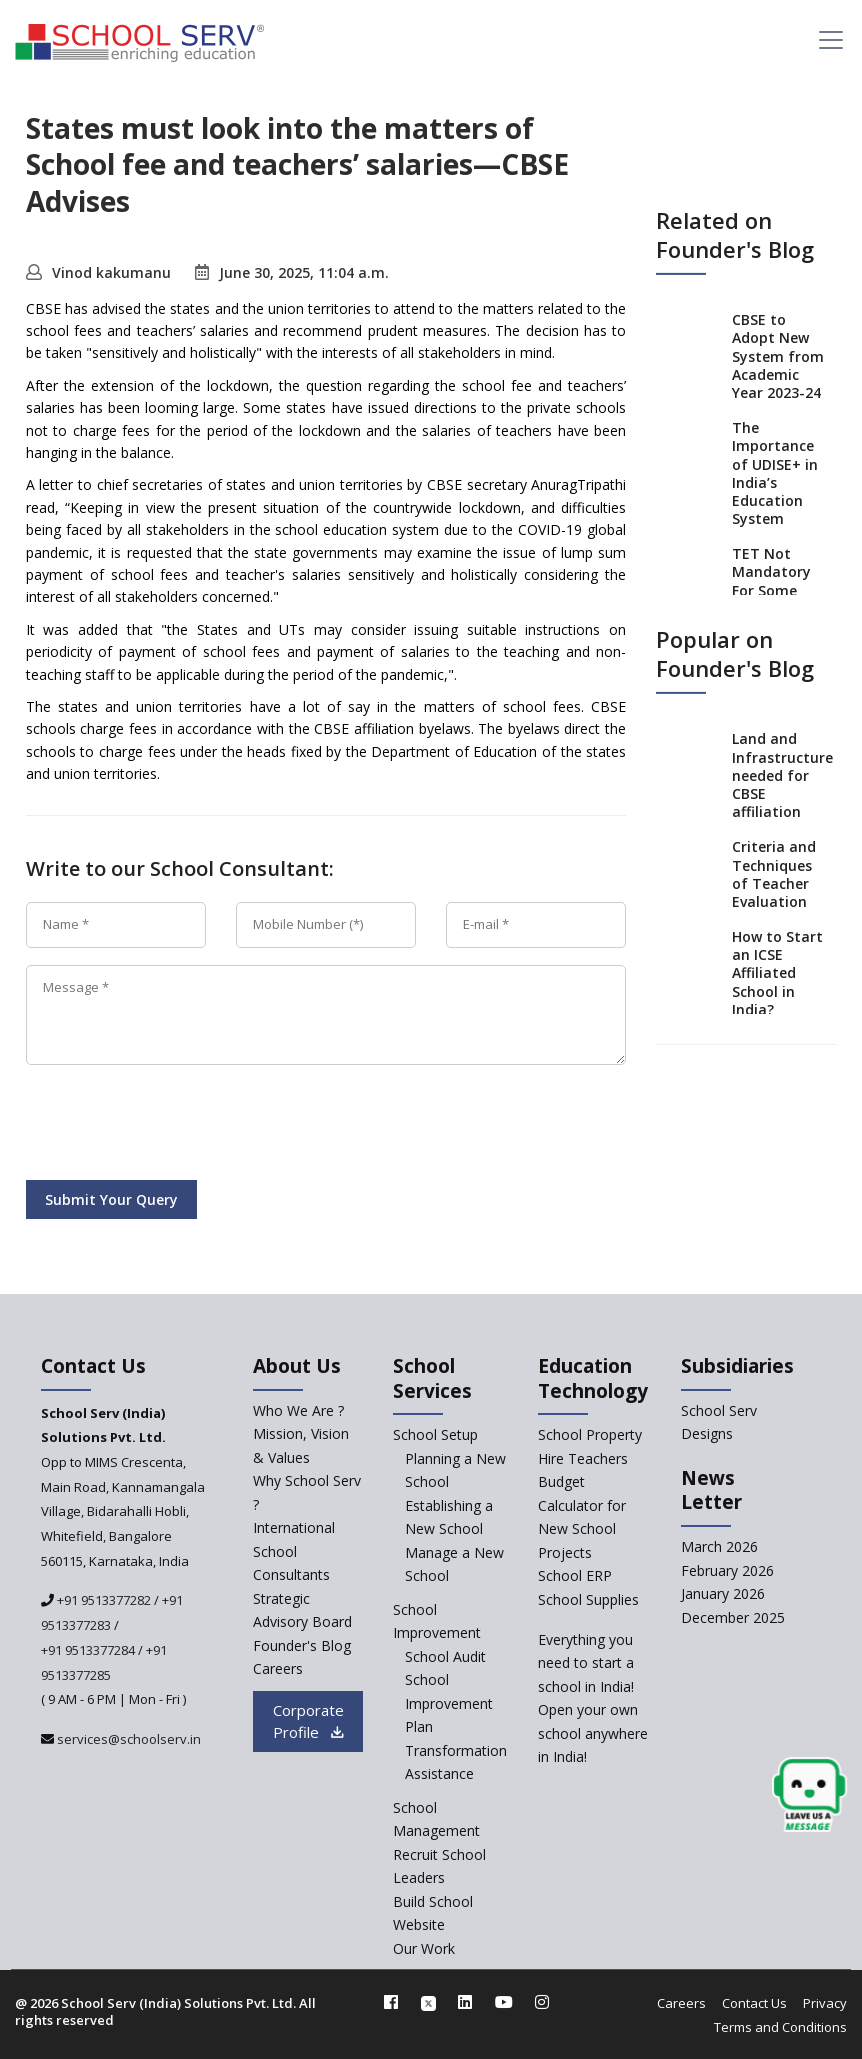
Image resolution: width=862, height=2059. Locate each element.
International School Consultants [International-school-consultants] (294, 1551)
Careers (681, 2003)
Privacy (825, 2003)
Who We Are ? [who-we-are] (298, 1410)
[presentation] (178, 1126)
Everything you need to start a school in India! (586, 1663)
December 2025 (733, 1617)
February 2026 (727, 1570)
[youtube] (504, 2002)
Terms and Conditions (780, 2027)
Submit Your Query (111, 1199)
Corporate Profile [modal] (308, 1721)
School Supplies (588, 1599)
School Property (590, 1434)
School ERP (575, 1575)
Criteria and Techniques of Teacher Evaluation (774, 874)
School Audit (445, 1656)
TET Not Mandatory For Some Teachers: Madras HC (771, 590)
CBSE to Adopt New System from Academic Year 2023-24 (778, 356)
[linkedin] (465, 2002)
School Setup (435, 1434)
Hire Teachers (583, 1458)
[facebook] (391, 2002)
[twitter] (428, 2002)
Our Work (424, 1948)
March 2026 (719, 1546)
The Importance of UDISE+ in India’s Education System (775, 473)
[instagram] (542, 2002)
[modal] (847, 1830)
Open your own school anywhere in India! (593, 1733)
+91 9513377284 (88, 1650)
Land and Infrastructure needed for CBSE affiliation (782, 775)
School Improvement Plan (449, 1703)
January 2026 (723, 1593)
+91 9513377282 (102, 1600)
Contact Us (754, 2003)
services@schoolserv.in (127, 1739)
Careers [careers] (278, 1668)
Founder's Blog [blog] (302, 1645)
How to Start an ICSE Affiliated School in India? (777, 973)
